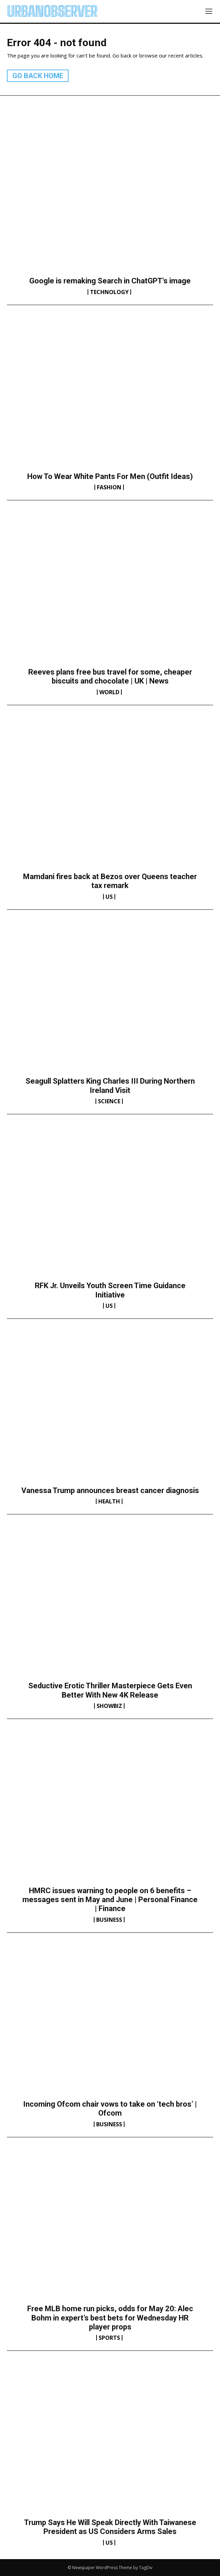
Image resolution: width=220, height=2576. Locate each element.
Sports (109, 2337)
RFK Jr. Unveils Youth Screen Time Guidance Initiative (110, 1290)
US (109, 896)
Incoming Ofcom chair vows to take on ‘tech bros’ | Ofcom (110, 2108)
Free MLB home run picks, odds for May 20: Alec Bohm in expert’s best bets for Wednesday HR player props (110, 2317)
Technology (109, 292)
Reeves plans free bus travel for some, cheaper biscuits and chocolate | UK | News (110, 676)
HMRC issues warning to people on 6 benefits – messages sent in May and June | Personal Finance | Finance (110, 1899)
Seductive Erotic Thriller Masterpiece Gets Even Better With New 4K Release (110, 1690)
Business (109, 1919)
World (109, 692)
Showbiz (109, 1706)
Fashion (109, 487)
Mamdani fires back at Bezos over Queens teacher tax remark (110, 881)
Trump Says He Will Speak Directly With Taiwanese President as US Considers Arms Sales (110, 2527)
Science (109, 1101)
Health (109, 1501)
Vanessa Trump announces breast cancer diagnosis (110, 1490)
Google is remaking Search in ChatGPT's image (110, 281)
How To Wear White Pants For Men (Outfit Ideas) (110, 476)
